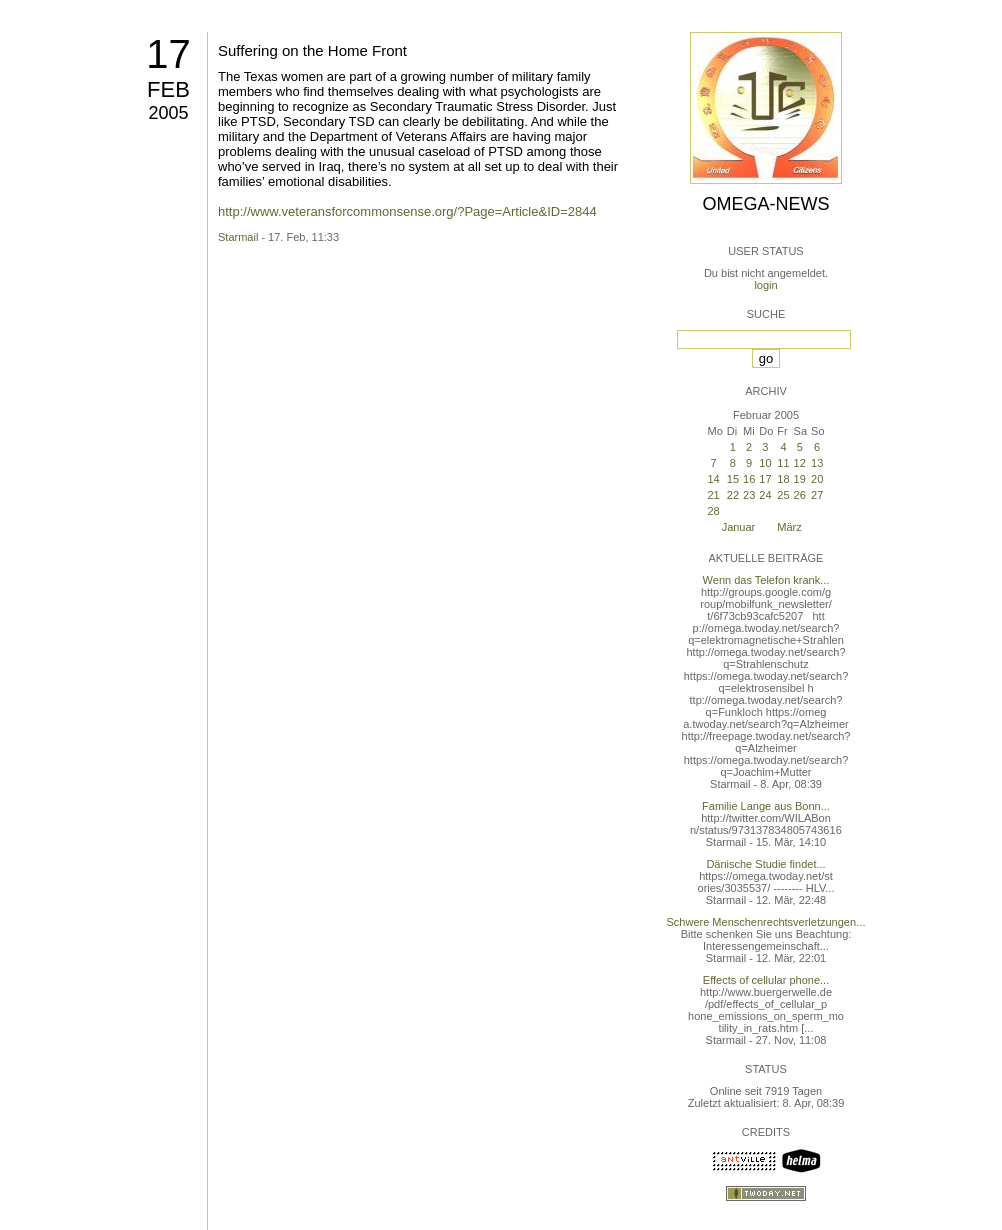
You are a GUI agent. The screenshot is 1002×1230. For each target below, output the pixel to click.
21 (713, 495)
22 (733, 495)
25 (783, 495)
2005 (168, 113)
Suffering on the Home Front (312, 50)
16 (749, 479)
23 (749, 495)
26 (800, 495)
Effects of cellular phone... (766, 980)
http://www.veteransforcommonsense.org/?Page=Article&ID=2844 (407, 211)
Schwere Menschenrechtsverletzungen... (766, 922)
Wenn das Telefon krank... (766, 580)
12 (800, 463)
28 (713, 511)
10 (765, 463)
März (789, 527)
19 (800, 479)
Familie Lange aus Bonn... (766, 806)
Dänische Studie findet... (765, 864)
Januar (739, 527)
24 (765, 495)
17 (168, 54)
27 (817, 495)
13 (817, 463)
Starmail (238, 237)
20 (817, 479)
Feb (168, 89)
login (765, 285)
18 (783, 479)
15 (733, 479)
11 (783, 463)
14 (713, 479)
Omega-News (765, 204)
